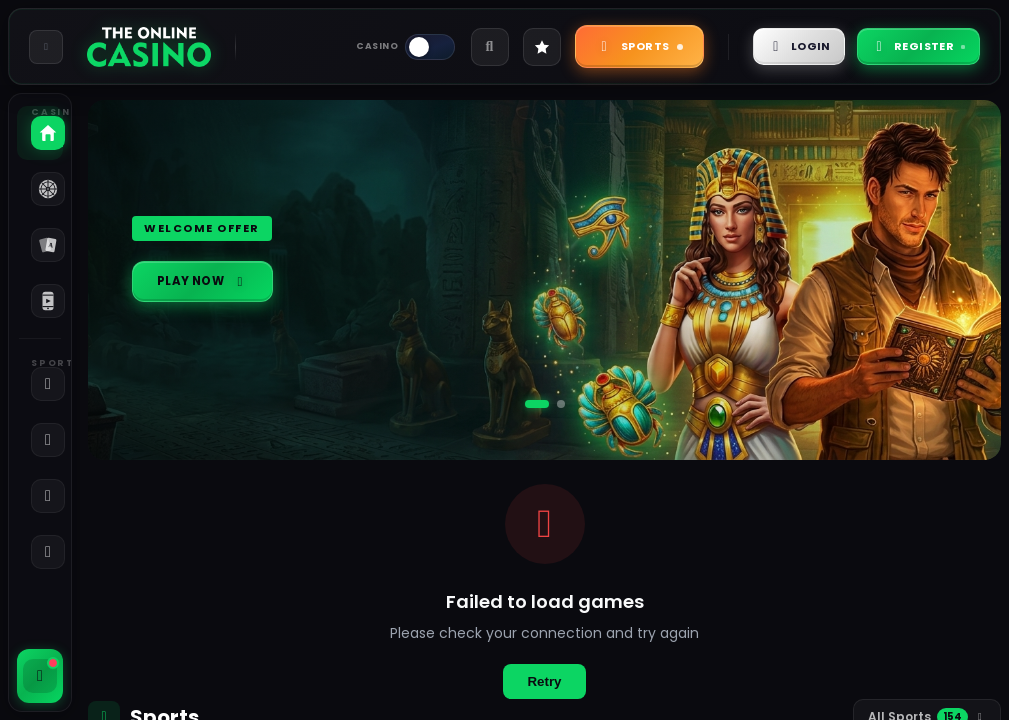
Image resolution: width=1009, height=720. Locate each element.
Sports (605, 46)
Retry (544, 681)
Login (773, 46)
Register (909, 46)
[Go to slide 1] (537, 404)
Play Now (211, 281)
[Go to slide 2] (561, 404)
